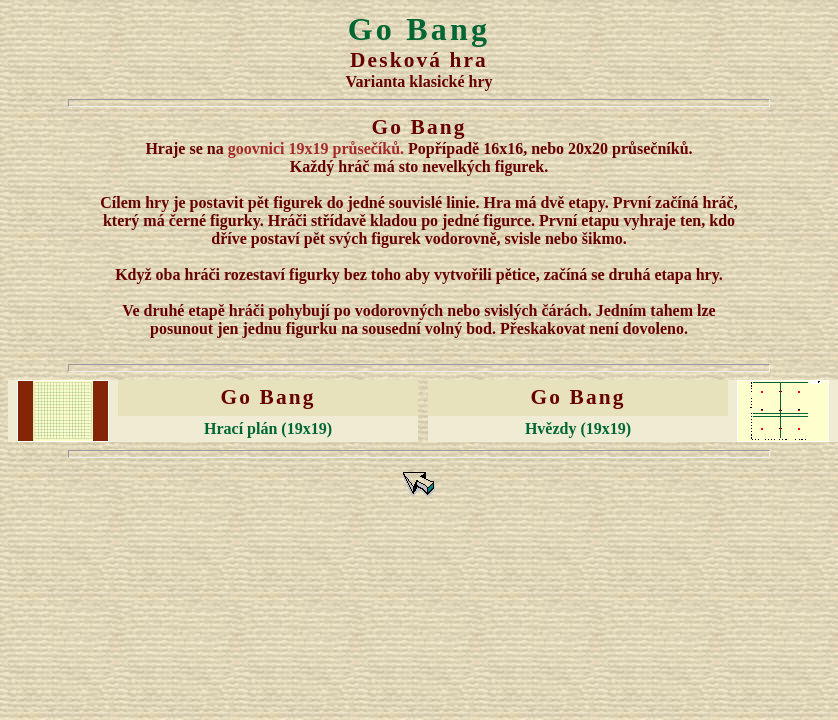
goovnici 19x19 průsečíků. (316, 148)
